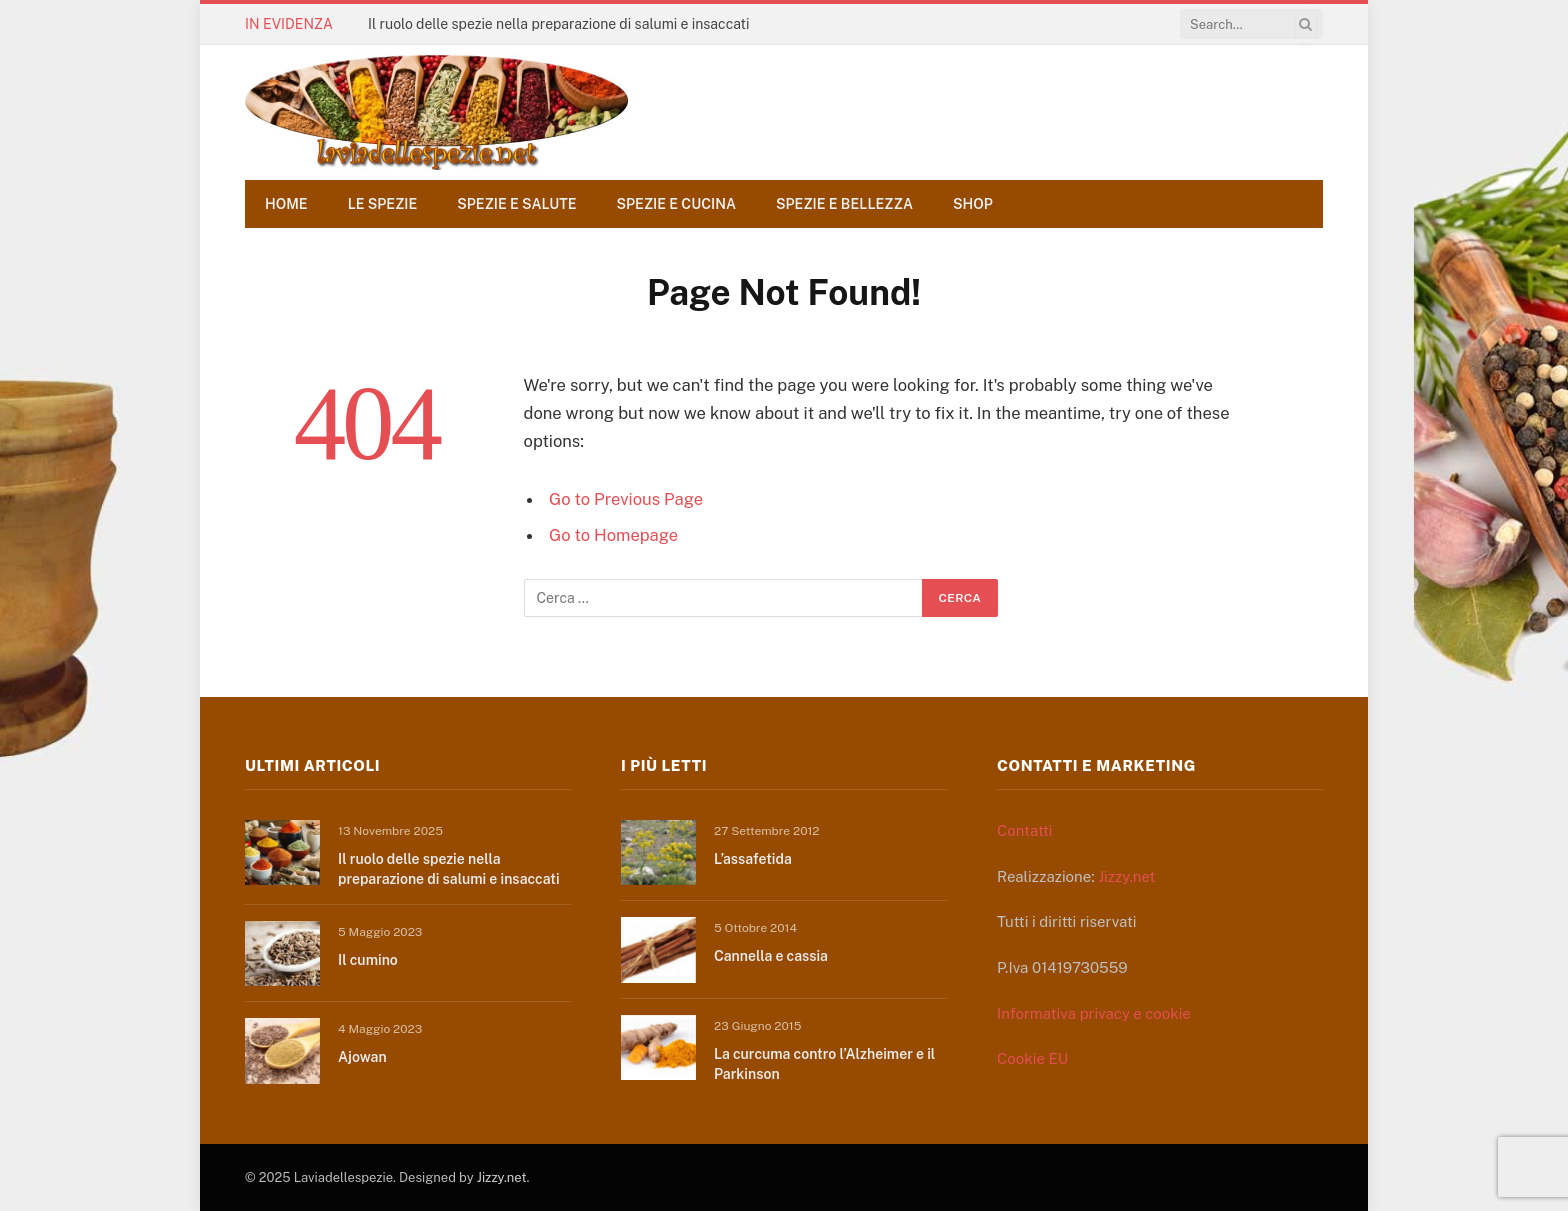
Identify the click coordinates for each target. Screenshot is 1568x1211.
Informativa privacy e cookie (1094, 1013)
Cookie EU (1032, 1058)
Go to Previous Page (626, 499)
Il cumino (368, 960)
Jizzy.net (1126, 876)
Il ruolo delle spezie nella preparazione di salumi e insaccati (559, 24)
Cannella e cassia (771, 956)
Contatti (1025, 830)
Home (286, 204)
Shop (973, 204)
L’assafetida (753, 859)
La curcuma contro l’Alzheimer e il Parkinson (824, 1064)
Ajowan (362, 1057)
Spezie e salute (516, 204)
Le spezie (383, 204)
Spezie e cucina (677, 204)
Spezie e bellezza (844, 204)
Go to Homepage (613, 535)
